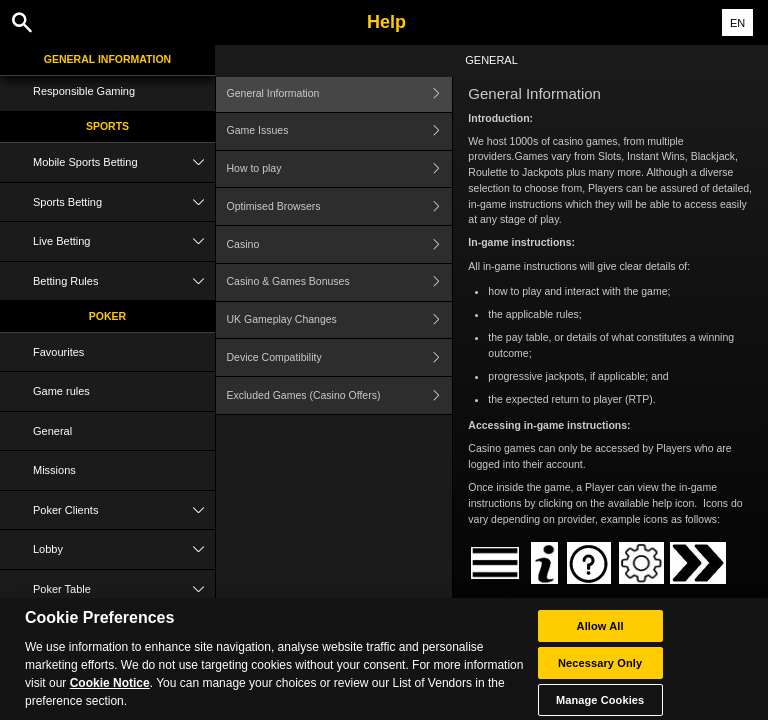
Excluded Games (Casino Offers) (340, 395)
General (52, 431)
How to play (340, 169)
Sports (107, 126)
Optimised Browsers (340, 206)
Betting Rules (124, 281)
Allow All (600, 634)
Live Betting (124, 241)
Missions (54, 470)
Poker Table (124, 589)
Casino (340, 244)
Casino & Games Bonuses (340, 282)
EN (737, 23)
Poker (107, 316)
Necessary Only (600, 671)
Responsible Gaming (84, 91)
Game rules (61, 391)
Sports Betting (124, 202)
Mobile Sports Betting (124, 162)
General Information (107, 59)
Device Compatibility (340, 357)
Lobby (124, 549)
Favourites (58, 352)
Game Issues (340, 131)
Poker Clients (124, 510)
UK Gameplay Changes (340, 320)
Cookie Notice (110, 692)
